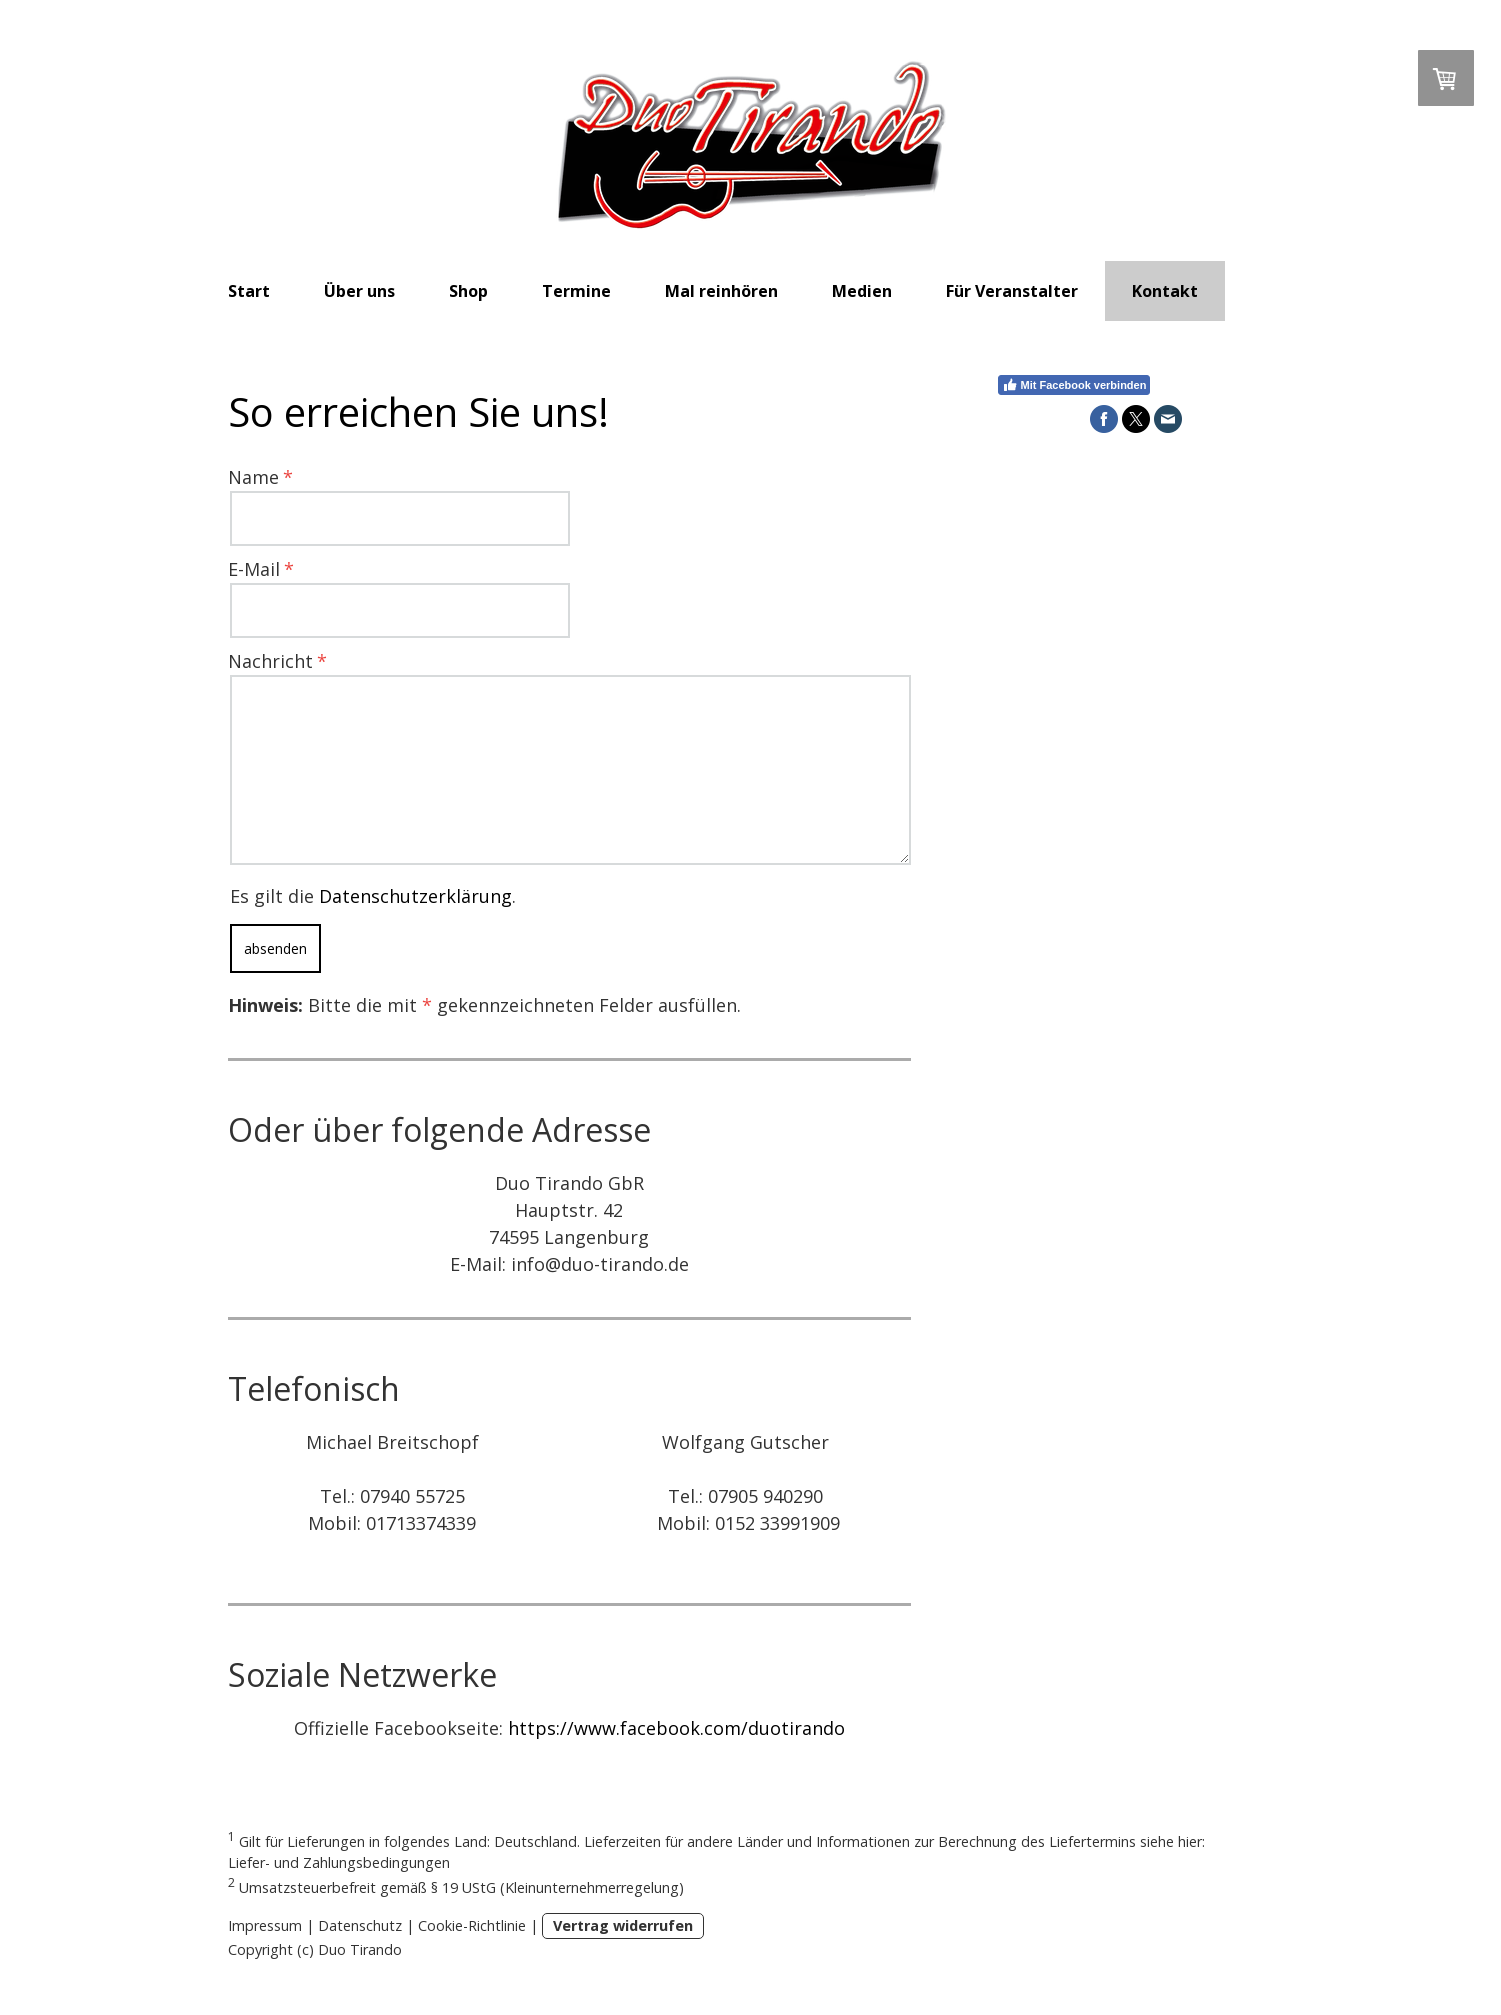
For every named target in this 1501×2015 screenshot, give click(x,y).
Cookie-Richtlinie (472, 1925)
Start (249, 291)
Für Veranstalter (1012, 291)
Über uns (359, 291)
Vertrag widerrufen (623, 1925)
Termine (576, 291)
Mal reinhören (721, 291)
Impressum (265, 1925)
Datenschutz (360, 1925)
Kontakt (1165, 291)
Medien (862, 291)
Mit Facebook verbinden (1074, 385)
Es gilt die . (373, 896)
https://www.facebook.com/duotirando (676, 1728)
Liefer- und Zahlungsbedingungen (339, 1862)
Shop (468, 291)
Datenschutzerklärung (415, 896)
